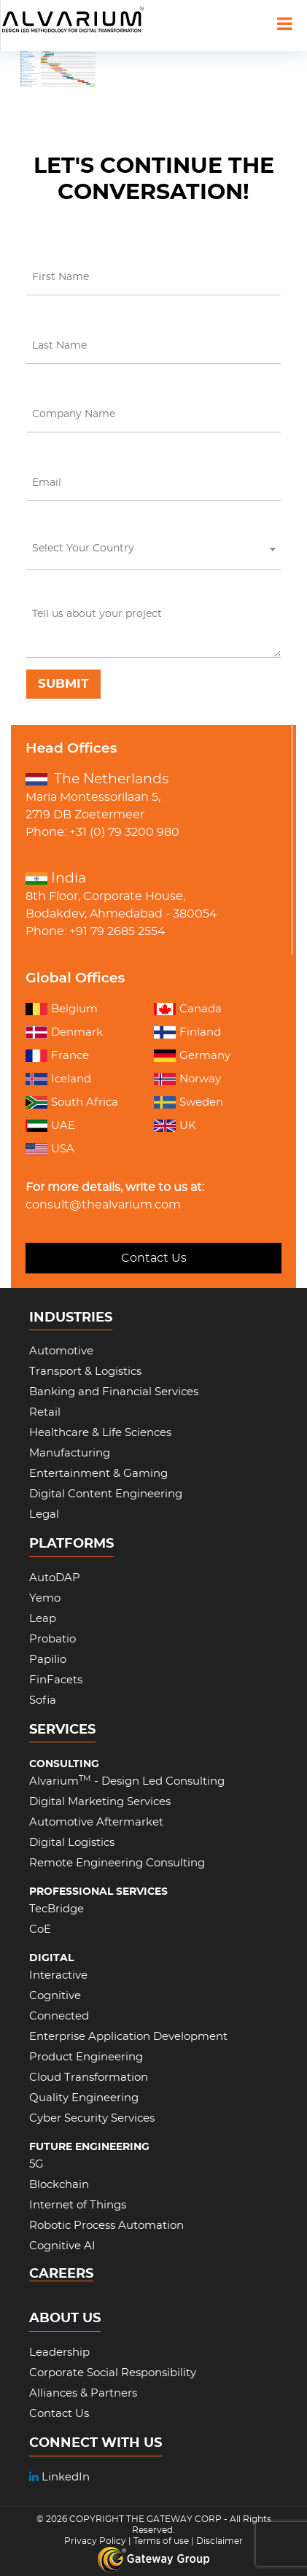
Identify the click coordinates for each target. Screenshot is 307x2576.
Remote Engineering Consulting (117, 1863)
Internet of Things (77, 2205)
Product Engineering (86, 2057)
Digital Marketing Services (100, 1801)
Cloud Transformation (88, 2077)
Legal (44, 1514)
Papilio (47, 1659)
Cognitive (55, 1995)
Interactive (58, 1975)
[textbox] (152, 548)
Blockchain (59, 2184)
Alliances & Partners (83, 2393)
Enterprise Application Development (128, 2036)
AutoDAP (54, 1577)
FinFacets (55, 1680)
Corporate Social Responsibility (112, 2372)
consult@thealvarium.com (103, 1205)
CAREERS (61, 2274)
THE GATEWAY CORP (175, 2519)
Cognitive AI (62, 2246)
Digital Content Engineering (105, 1494)
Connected (59, 2016)
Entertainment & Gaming (98, 1473)
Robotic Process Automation (106, 2225)
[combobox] (153, 552)
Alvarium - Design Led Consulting (127, 1781)
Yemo (45, 1598)
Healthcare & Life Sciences (100, 1432)
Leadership (59, 2352)
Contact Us (154, 1258)
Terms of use (161, 2541)
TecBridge (56, 1909)
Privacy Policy (95, 2541)
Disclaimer (219, 2541)
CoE (40, 1929)
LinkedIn (59, 2477)
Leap (42, 1618)
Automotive (61, 1351)
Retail (45, 1412)
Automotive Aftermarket (96, 1822)
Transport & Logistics (85, 1371)
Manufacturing (69, 1453)
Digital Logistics (71, 1842)
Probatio (52, 1639)
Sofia (42, 1700)
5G (36, 2164)
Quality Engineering (84, 2097)
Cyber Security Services (92, 2118)
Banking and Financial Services (113, 1391)
